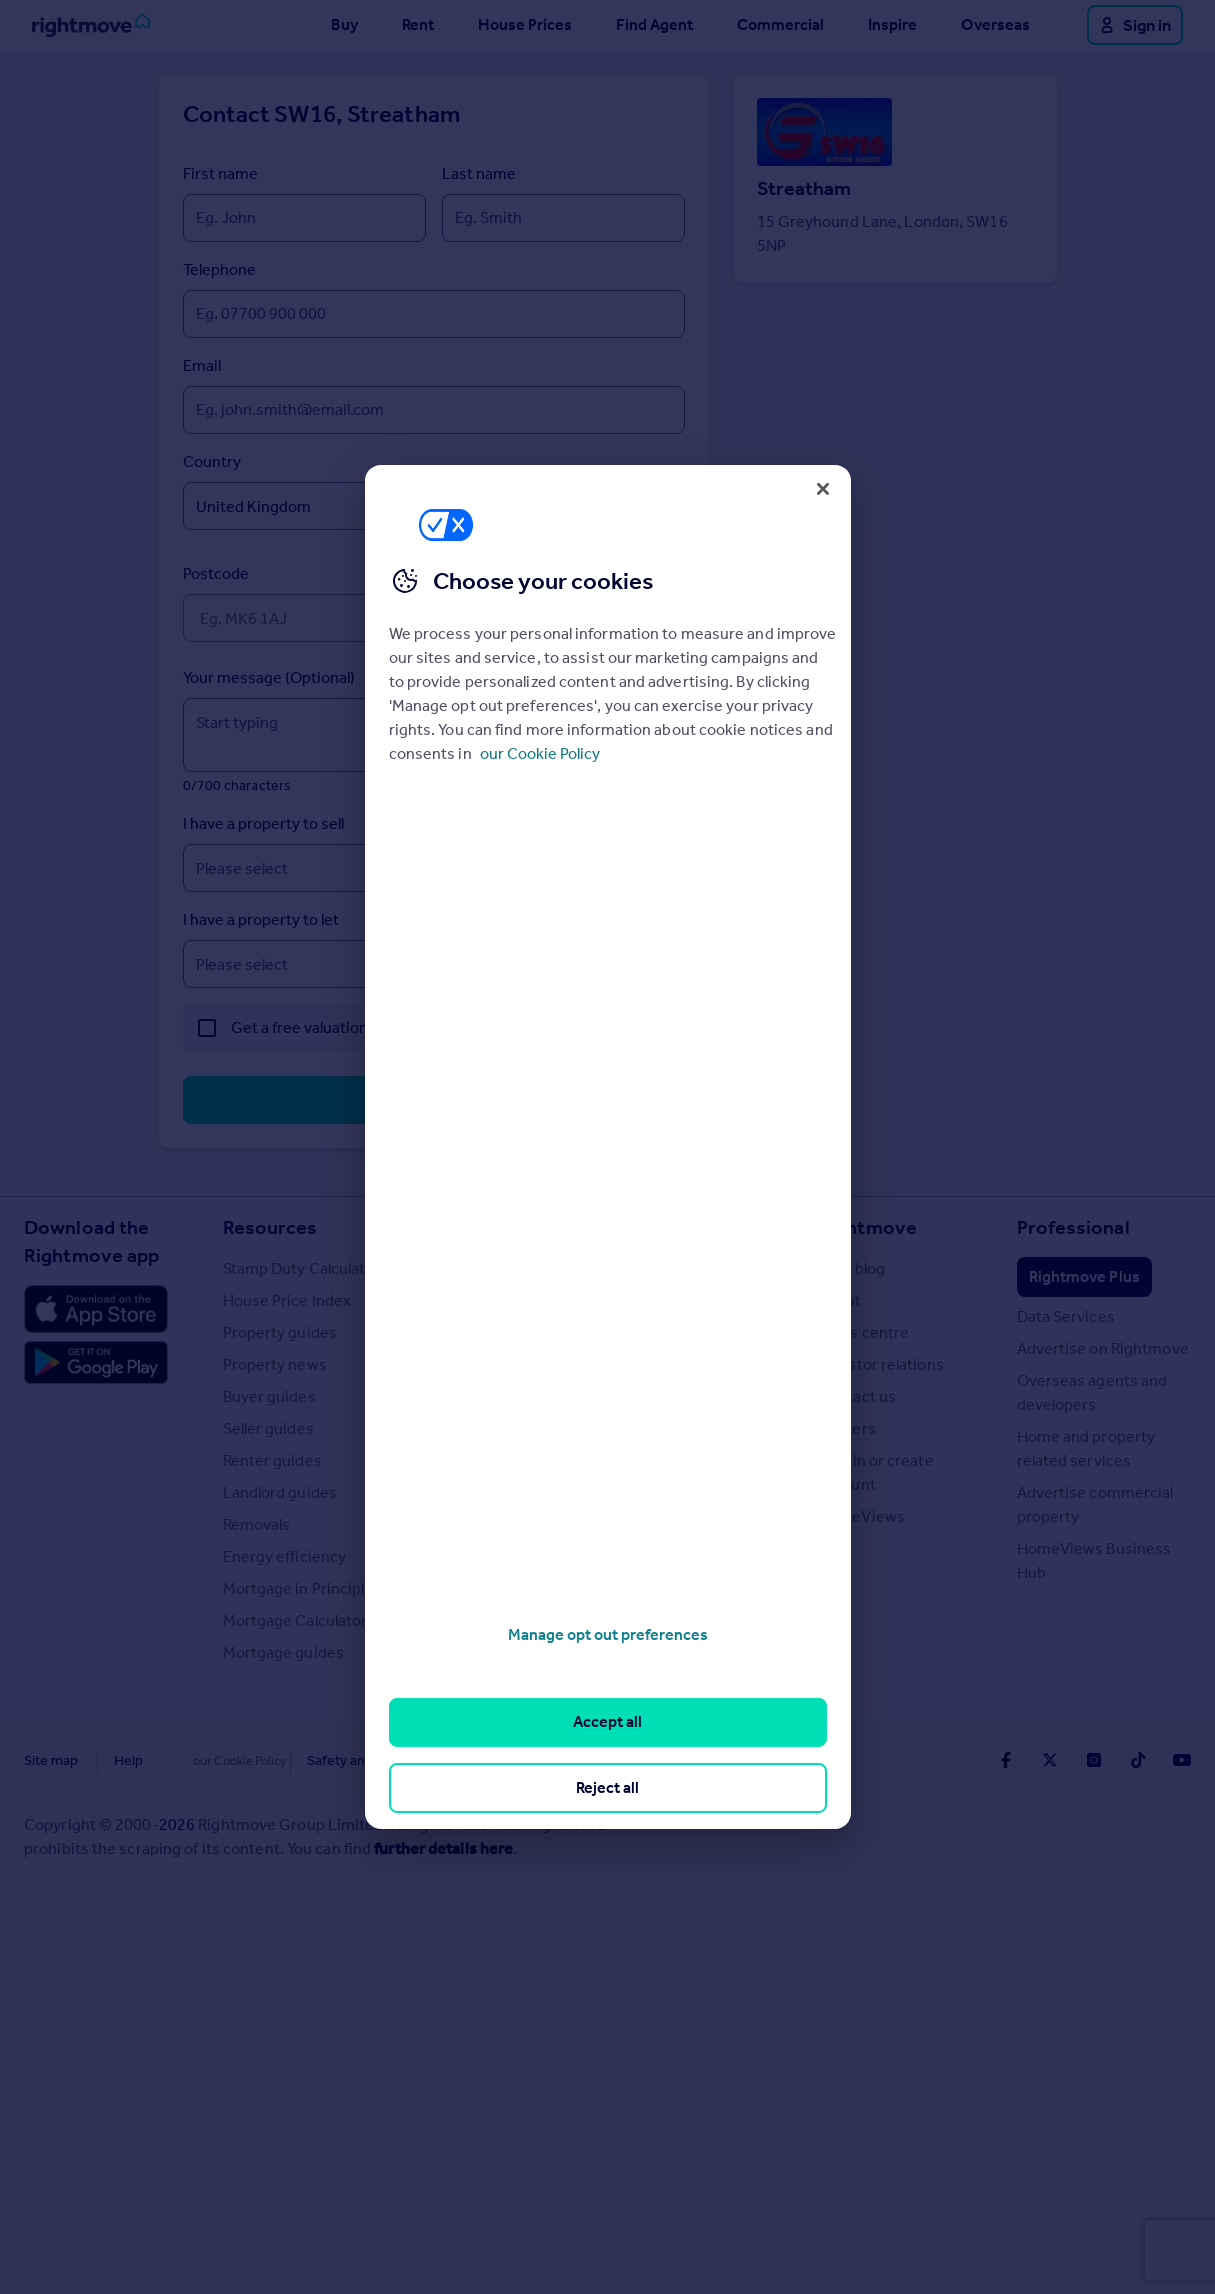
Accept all (607, 1721)
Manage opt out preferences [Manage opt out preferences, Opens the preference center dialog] (608, 1634)
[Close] (823, 489)
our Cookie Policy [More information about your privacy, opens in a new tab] (540, 753)
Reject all (607, 1787)
